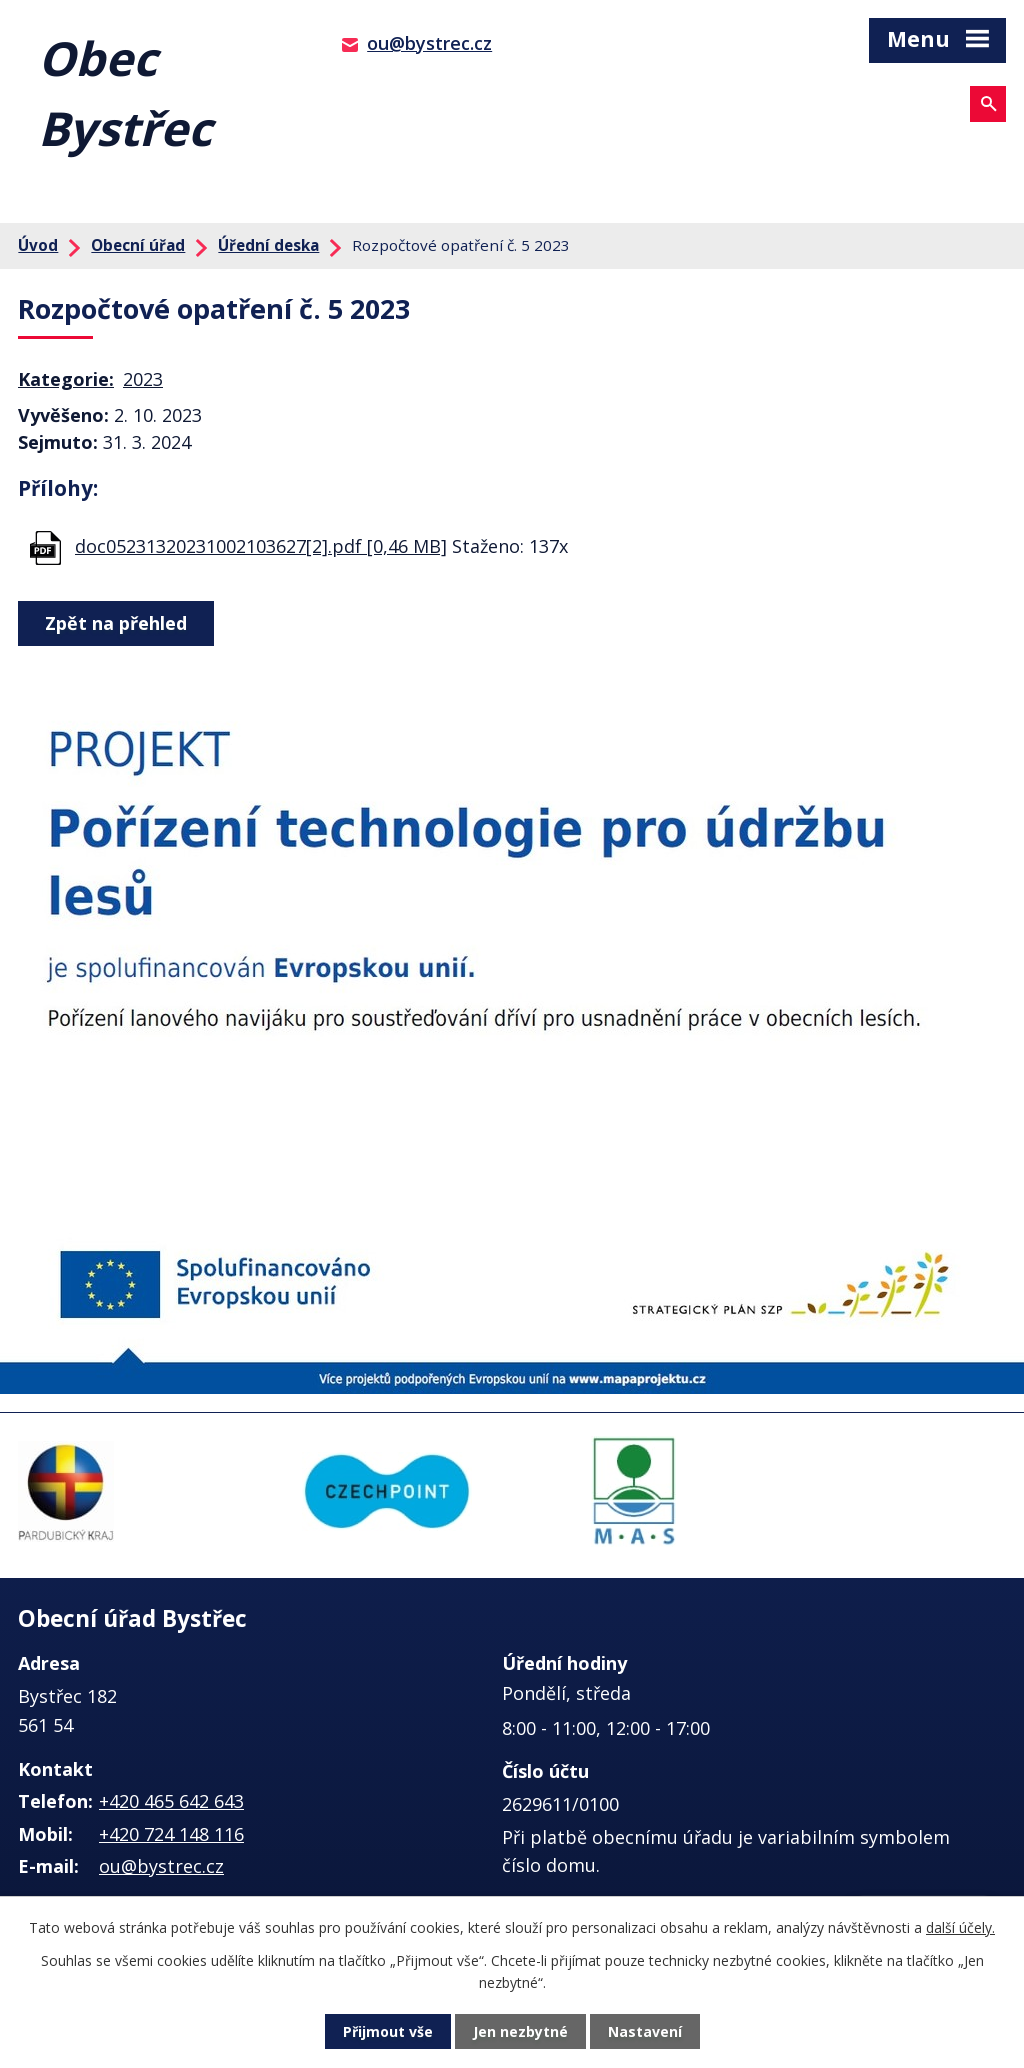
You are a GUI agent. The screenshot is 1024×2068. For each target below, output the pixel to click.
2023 (143, 379)
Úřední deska (268, 245)
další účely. (960, 1927)
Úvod (38, 245)
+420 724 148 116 (171, 1834)
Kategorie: (66, 379)
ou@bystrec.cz (429, 43)
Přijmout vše (388, 2031)
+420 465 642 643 (171, 1801)
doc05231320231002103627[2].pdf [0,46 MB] (261, 546)
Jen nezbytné (520, 2031)
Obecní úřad (138, 245)
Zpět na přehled (116, 623)
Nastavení (645, 2031)
